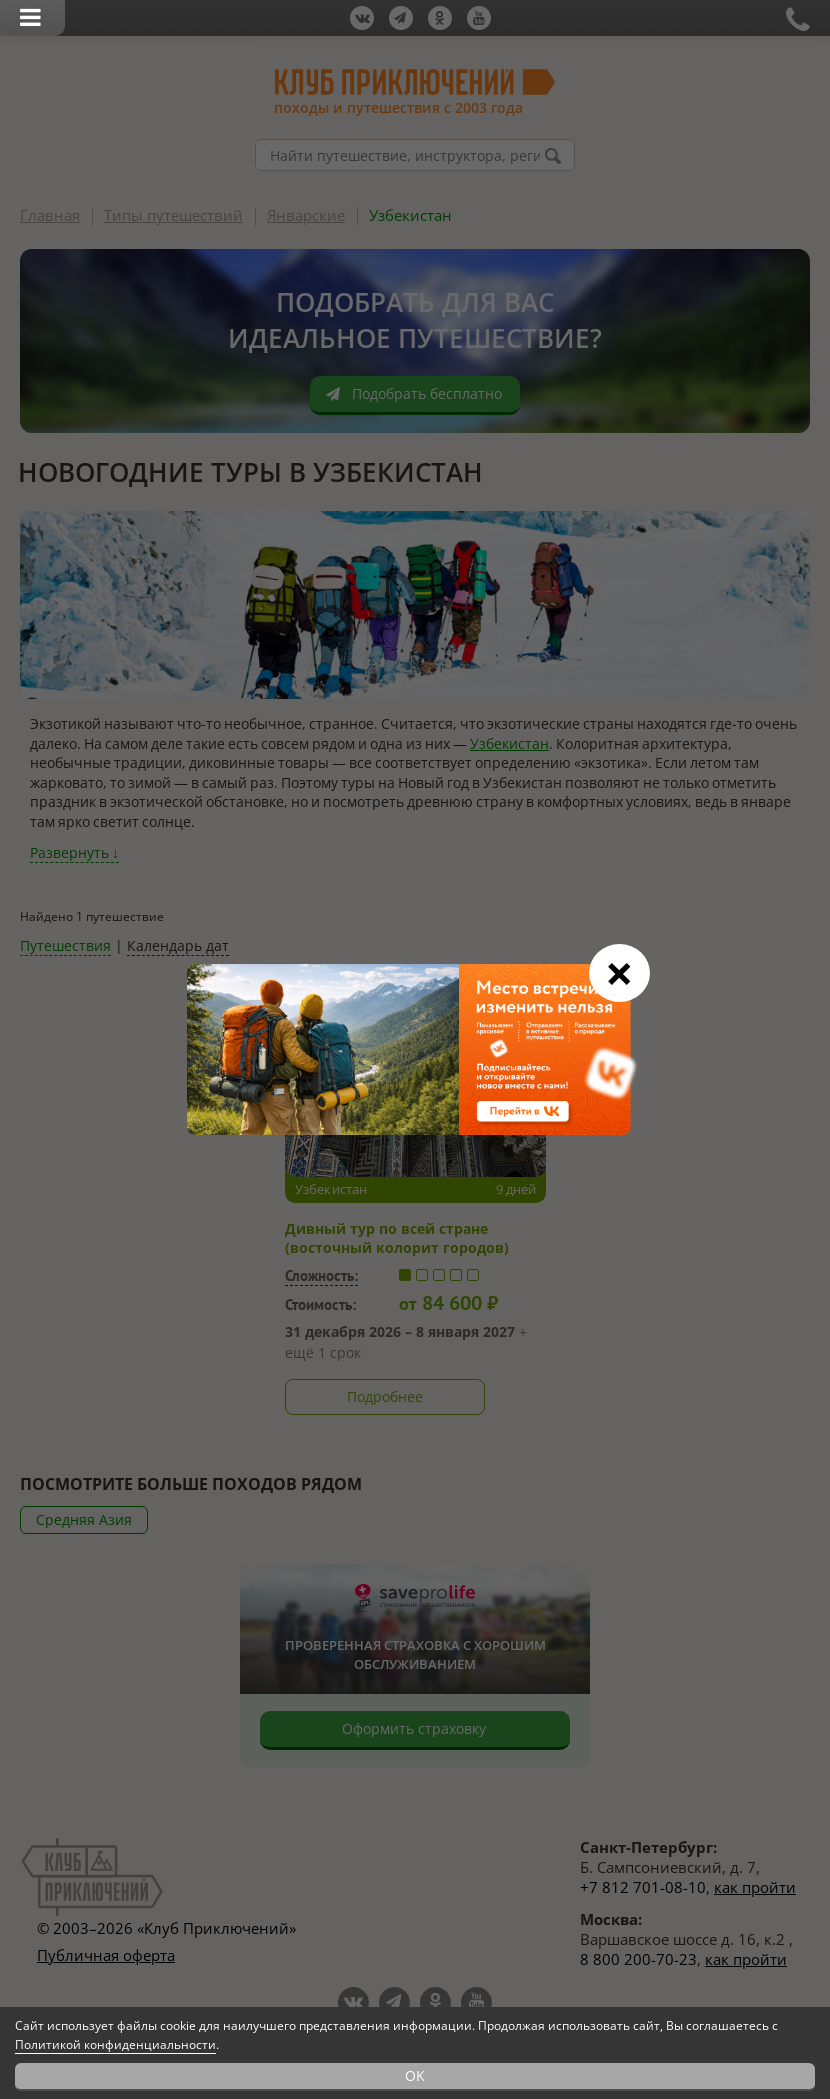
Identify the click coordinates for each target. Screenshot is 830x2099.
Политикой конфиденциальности (115, 2044)
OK (415, 2075)
